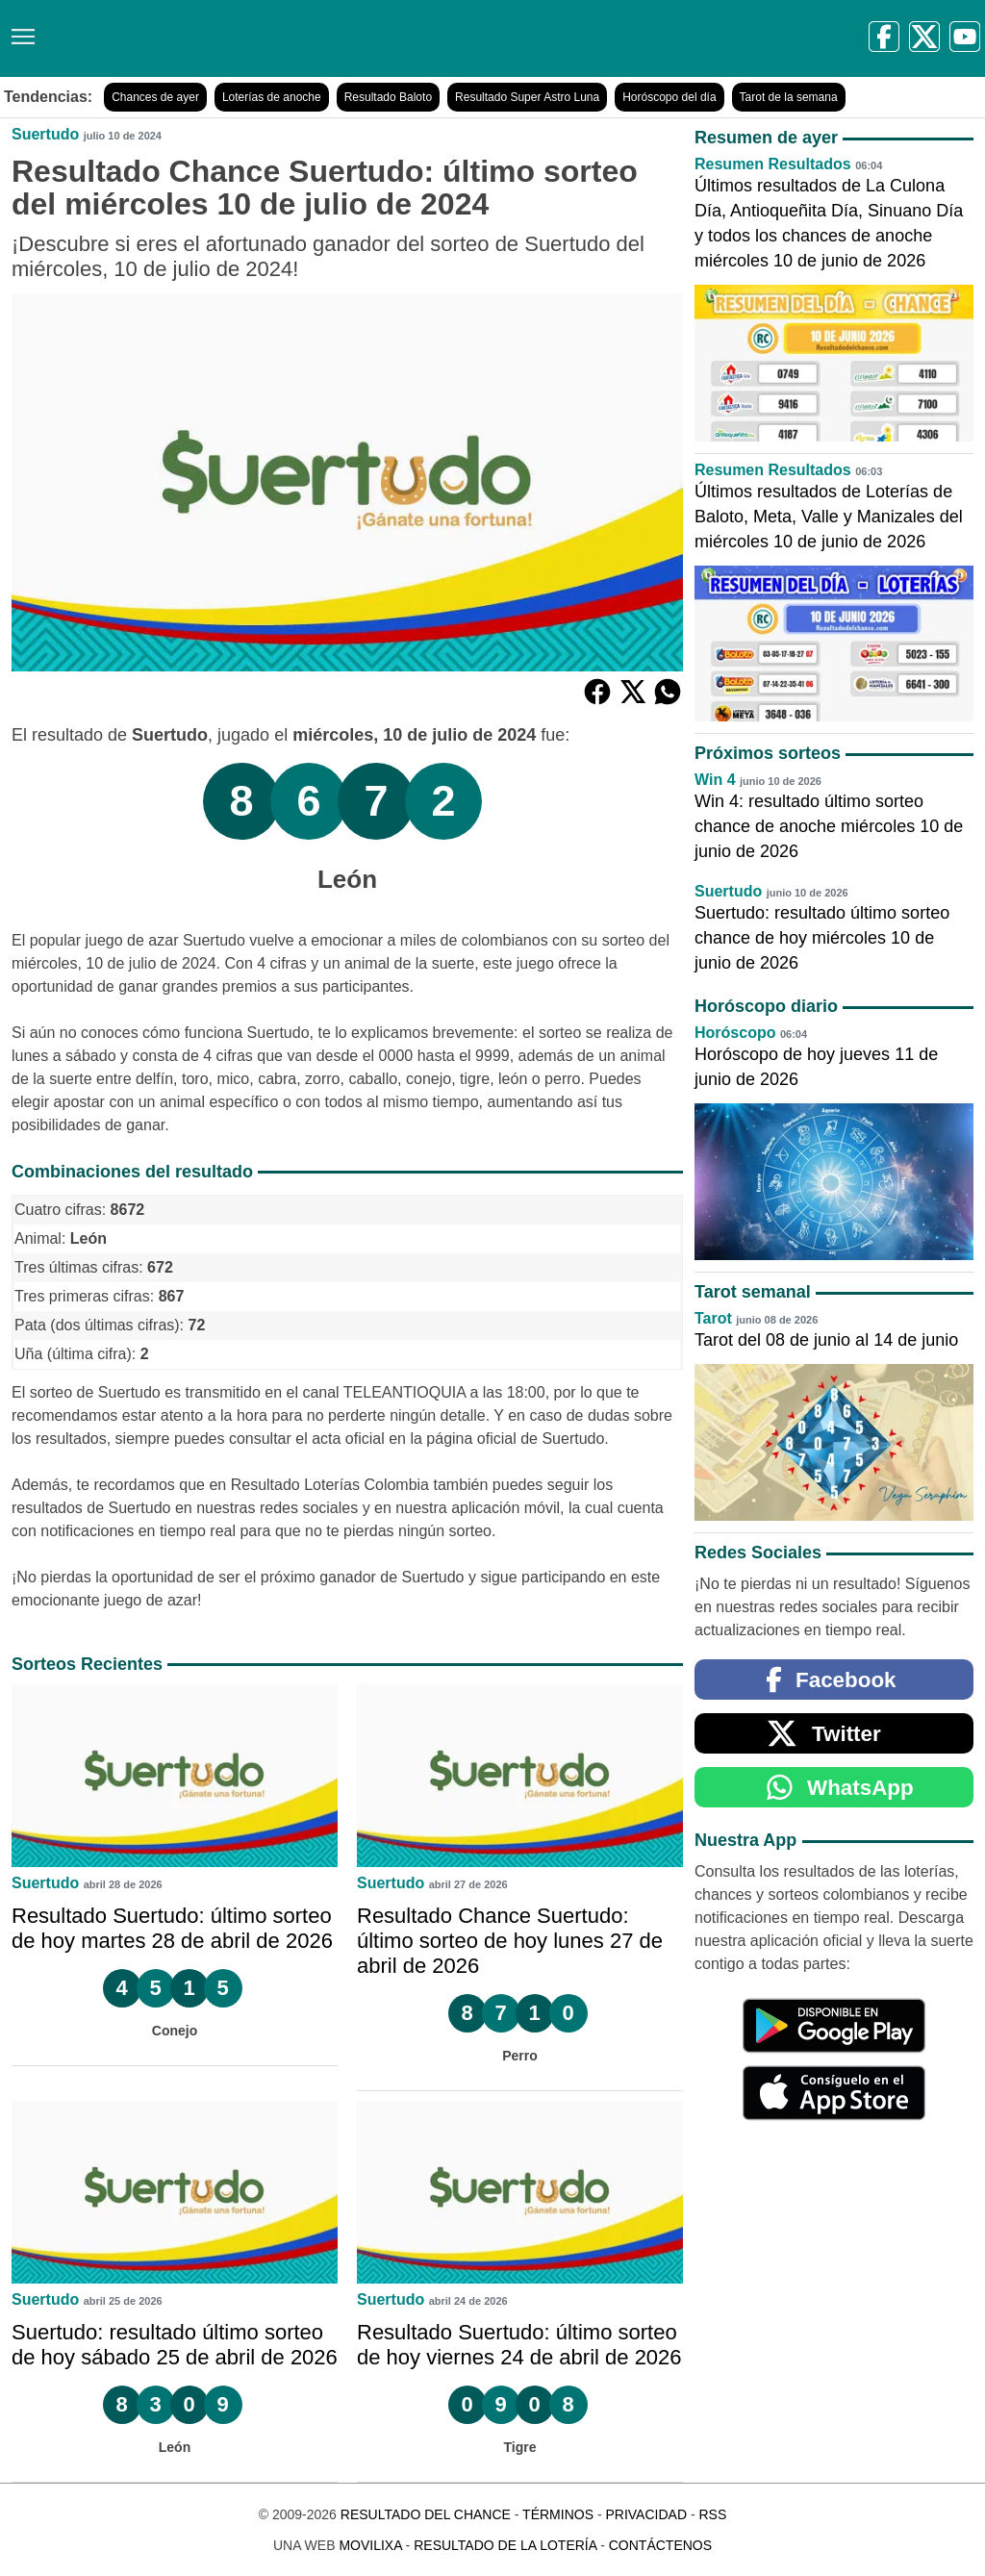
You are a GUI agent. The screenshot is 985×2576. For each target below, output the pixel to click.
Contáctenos (660, 2545)
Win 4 (715, 779)
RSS (712, 2514)
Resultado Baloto (388, 97)
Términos (558, 2514)
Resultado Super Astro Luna (527, 97)
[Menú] (19, 29)
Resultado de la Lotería (505, 2545)
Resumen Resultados (773, 164)
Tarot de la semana (789, 97)
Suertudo (45, 134)
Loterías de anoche (271, 97)
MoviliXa (370, 2545)
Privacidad (646, 2514)
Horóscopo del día (669, 97)
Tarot (713, 1318)
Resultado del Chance (426, 2514)
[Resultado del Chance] (278, 38)
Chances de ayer (155, 97)
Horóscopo (735, 1032)
